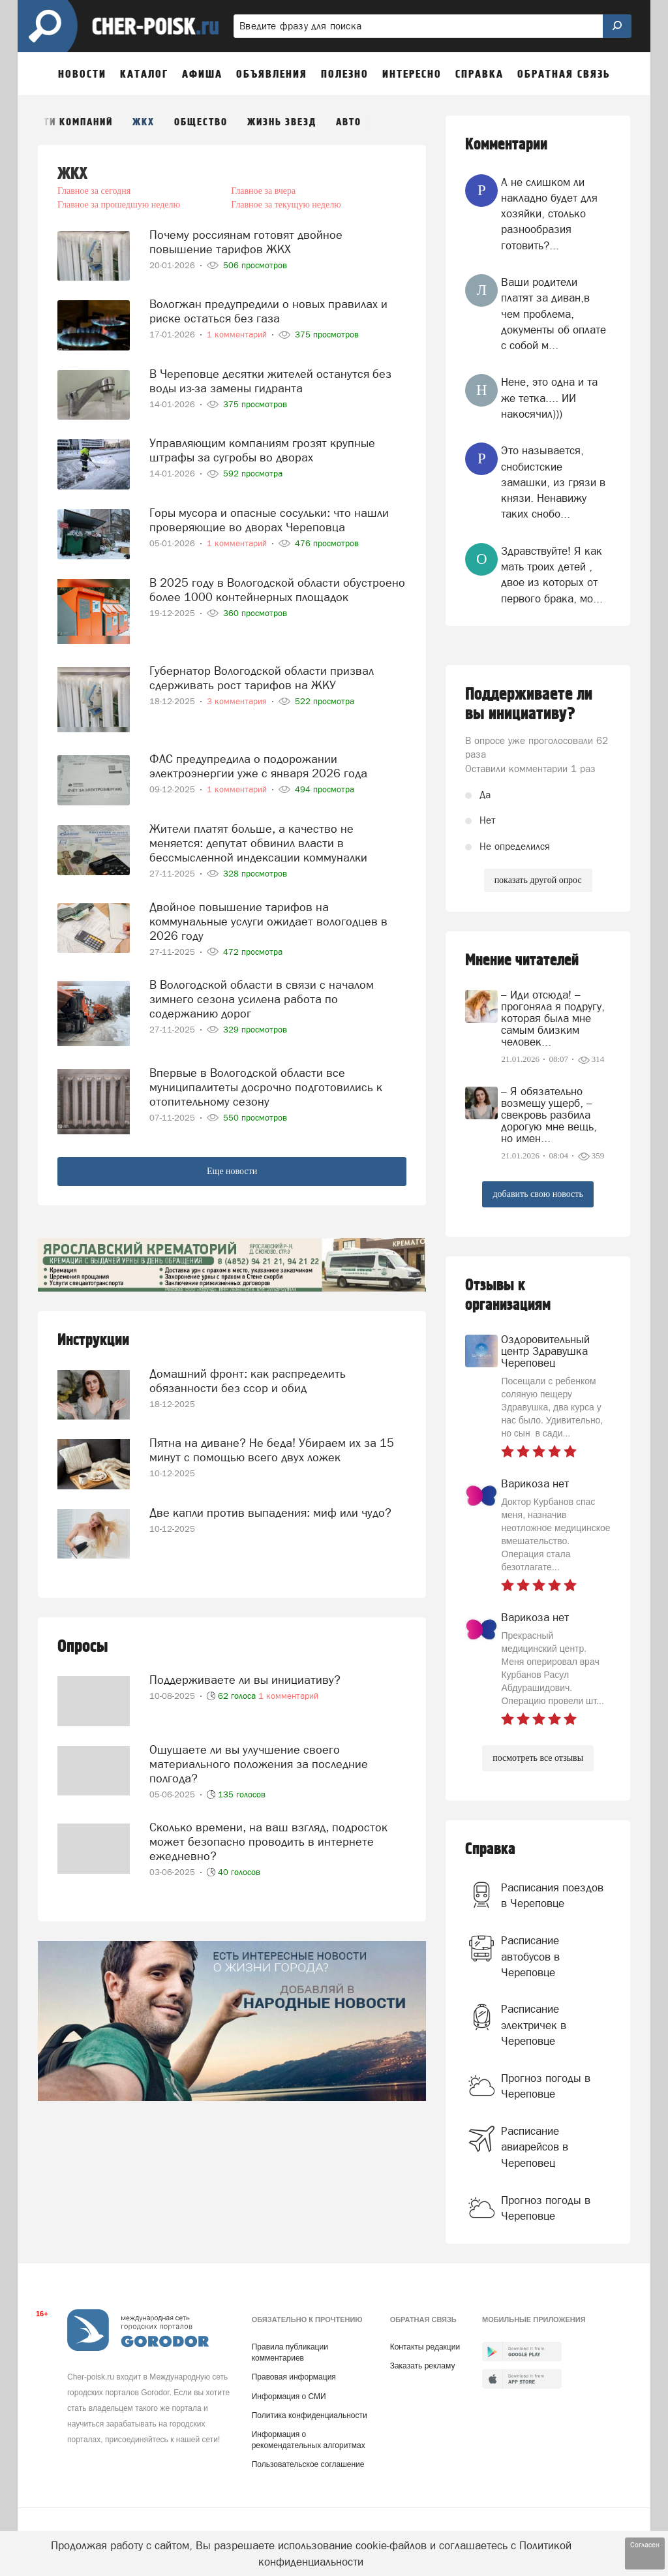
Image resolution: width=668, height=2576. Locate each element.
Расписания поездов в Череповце (552, 1895)
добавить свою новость (538, 1194)
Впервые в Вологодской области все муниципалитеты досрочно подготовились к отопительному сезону (265, 1087)
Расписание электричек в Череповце (533, 2024)
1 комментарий (288, 1696)
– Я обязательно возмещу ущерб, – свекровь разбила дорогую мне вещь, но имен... (549, 1114)
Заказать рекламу (422, 2365)
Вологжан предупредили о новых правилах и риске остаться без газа (268, 311)
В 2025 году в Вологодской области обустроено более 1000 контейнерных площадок (277, 590)
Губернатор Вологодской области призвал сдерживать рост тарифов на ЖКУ (261, 678)
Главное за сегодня (93, 191)
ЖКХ (143, 122)
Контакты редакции (425, 2346)
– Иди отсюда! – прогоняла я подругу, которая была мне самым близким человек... (553, 1018)
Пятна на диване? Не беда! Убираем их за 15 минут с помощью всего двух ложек (271, 1450)
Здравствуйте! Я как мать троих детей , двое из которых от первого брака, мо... (552, 574)
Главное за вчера (263, 191)
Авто (348, 122)
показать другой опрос (538, 880)
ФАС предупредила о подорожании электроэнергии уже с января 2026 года (258, 766)
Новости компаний (62, 122)
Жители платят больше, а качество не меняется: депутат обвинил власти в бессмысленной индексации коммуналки (258, 843)
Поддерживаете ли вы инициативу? (245, 1679)
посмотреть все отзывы (538, 1758)
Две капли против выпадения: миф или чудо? (270, 1512)
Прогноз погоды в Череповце (545, 2086)
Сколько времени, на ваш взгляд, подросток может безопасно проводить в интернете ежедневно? (268, 1841)
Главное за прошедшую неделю (118, 204)
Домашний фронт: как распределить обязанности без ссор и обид (247, 1381)
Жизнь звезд (281, 122)
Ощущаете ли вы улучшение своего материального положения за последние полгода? (258, 1764)
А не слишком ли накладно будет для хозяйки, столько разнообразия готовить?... (549, 214)
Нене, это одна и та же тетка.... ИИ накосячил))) (549, 397)
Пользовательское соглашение (308, 2464)
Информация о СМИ (289, 2396)
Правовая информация (294, 2377)
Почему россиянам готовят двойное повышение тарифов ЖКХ (245, 242)
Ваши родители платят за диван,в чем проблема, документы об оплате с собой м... (553, 313)
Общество (201, 122)
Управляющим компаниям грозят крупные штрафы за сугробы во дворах (262, 450)
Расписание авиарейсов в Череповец (534, 2146)
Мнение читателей (522, 960)
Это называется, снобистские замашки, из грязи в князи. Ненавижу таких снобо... (553, 482)
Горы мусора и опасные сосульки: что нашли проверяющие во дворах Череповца (269, 520)
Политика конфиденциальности (309, 2415)
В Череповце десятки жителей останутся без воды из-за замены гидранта (270, 381)
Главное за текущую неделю (286, 204)
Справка (490, 1849)
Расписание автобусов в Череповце (530, 1956)
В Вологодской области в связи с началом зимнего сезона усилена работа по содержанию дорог (261, 999)
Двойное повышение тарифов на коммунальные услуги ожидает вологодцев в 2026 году (268, 921)
